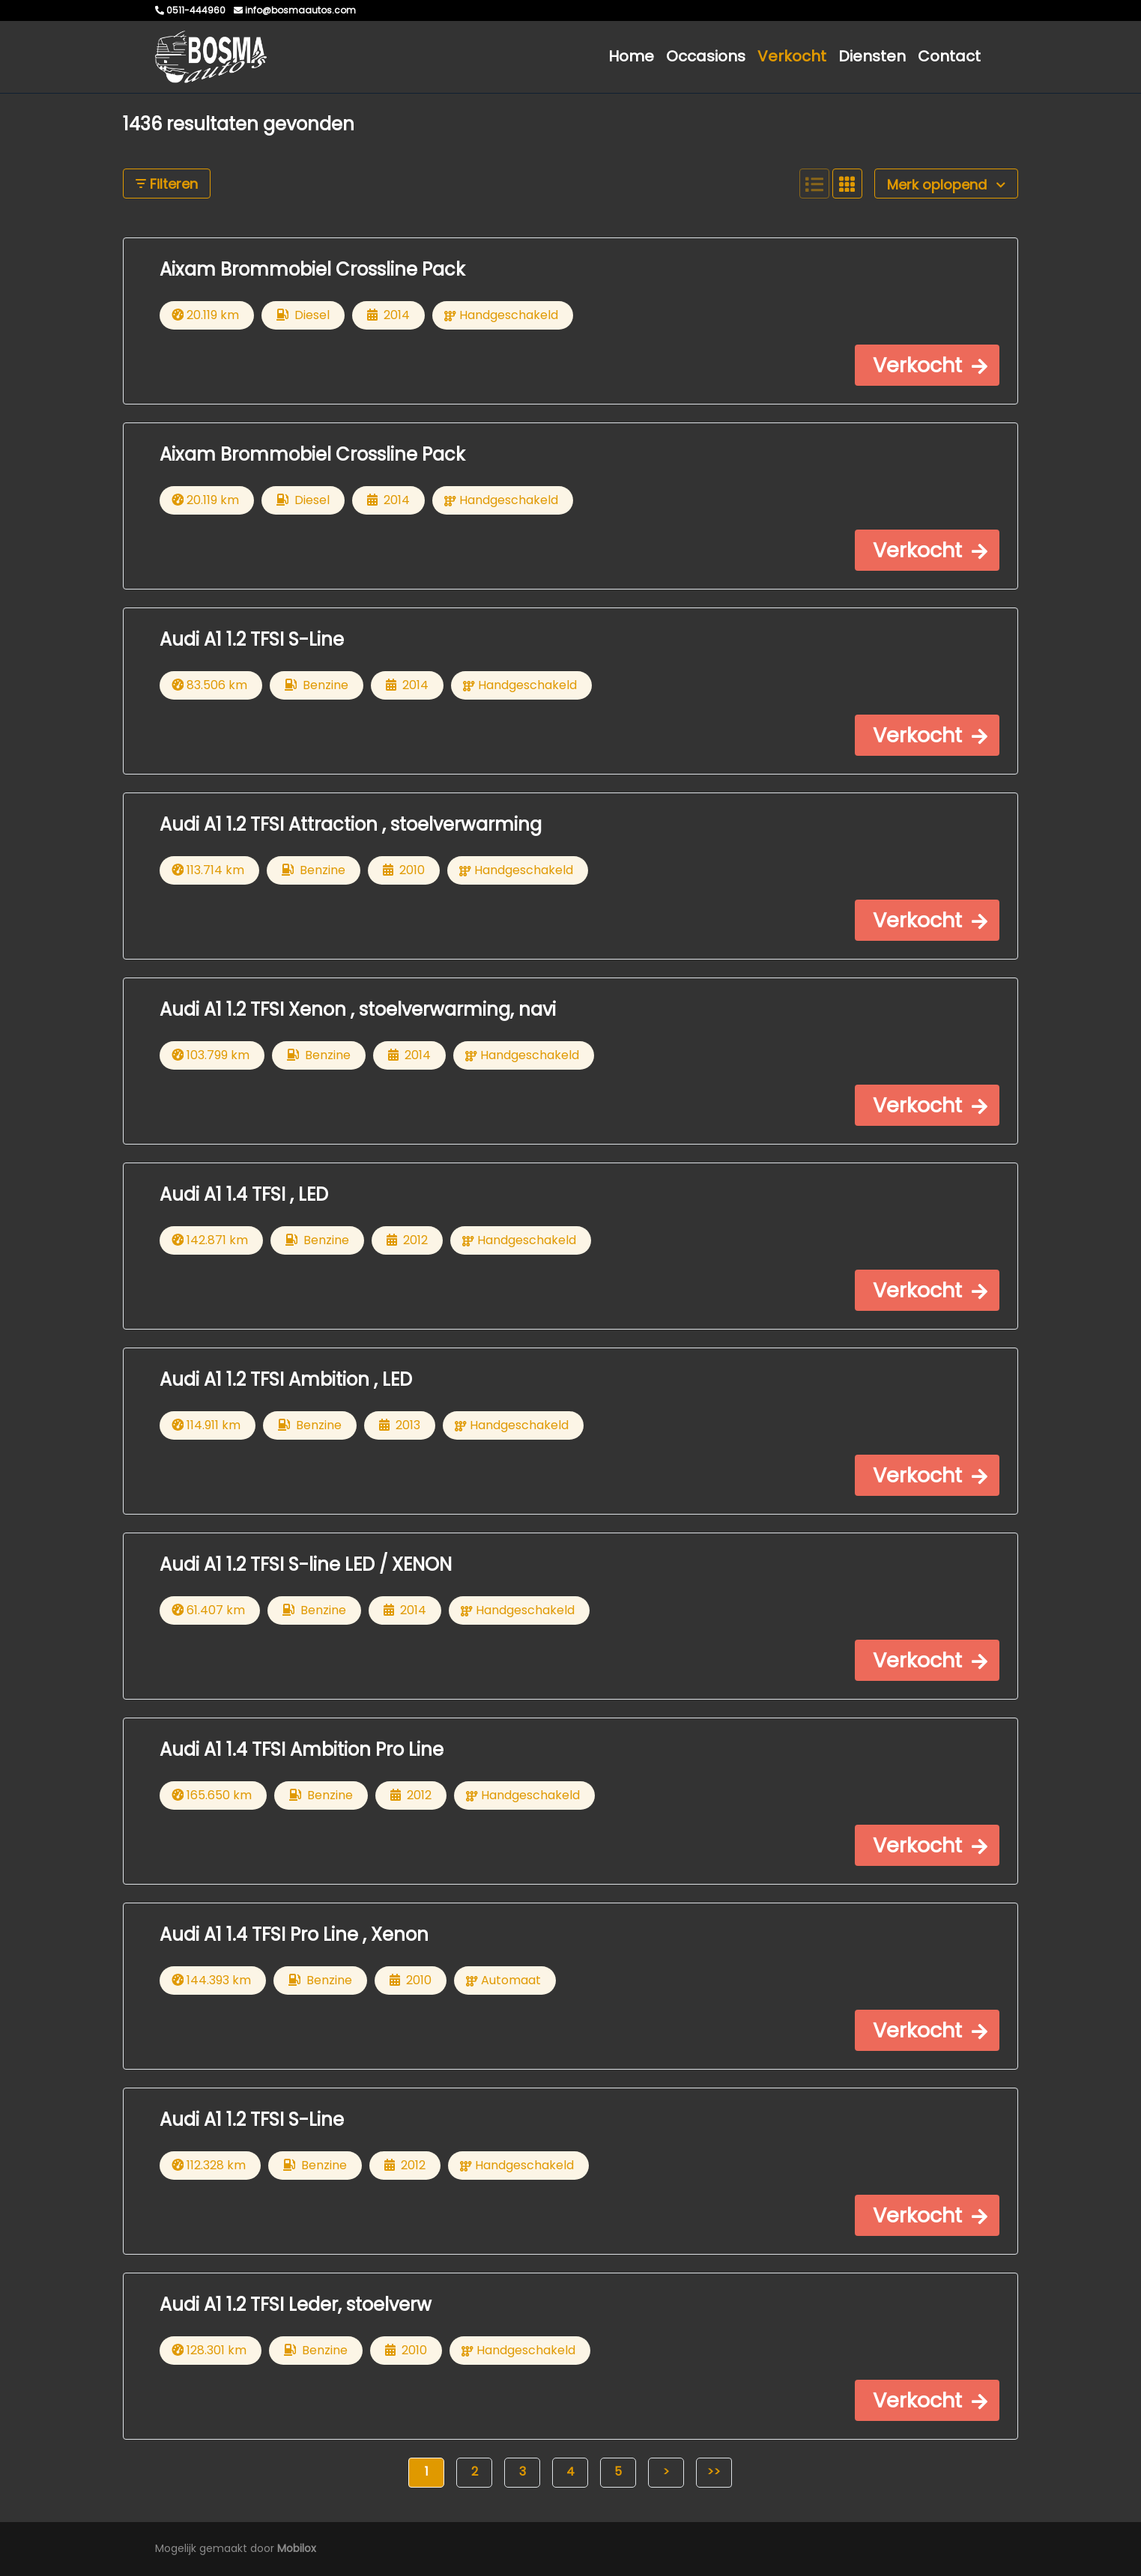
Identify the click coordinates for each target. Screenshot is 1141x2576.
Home (631, 56)
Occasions (705, 56)
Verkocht (791, 56)
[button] (927, 365)
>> (714, 2471)
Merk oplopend (946, 184)
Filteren (167, 184)
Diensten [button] (872, 56)
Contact (949, 56)
